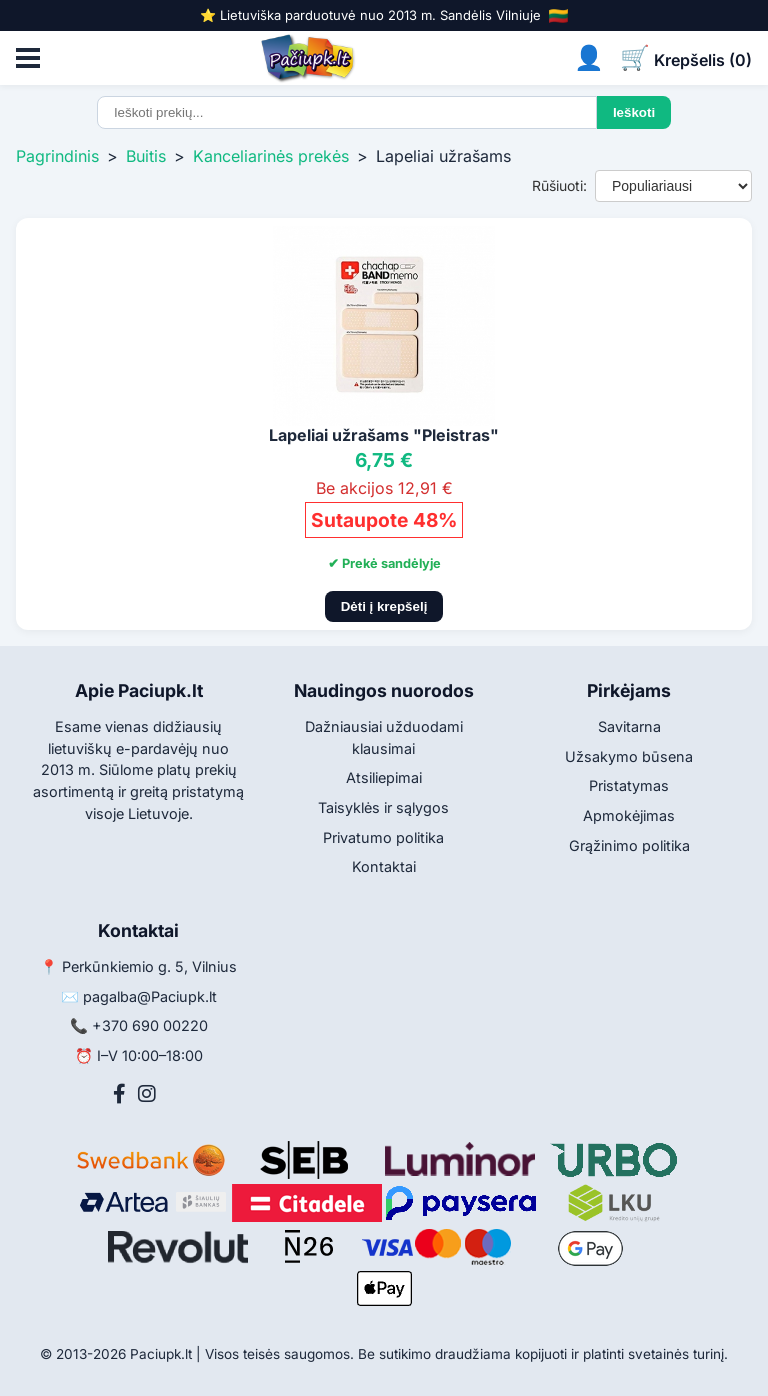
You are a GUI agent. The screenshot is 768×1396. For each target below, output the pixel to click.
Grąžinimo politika (629, 845)
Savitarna (629, 726)
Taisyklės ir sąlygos (383, 807)
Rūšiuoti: (559, 185)
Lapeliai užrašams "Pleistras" (384, 435)
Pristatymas (629, 785)
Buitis (146, 156)
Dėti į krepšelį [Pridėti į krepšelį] (384, 606)
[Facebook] (119, 1094)
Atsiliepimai (384, 777)
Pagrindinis (57, 156)
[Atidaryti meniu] (28, 58)
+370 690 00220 (150, 1025)
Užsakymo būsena (629, 756)
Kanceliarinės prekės (271, 156)
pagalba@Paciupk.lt (150, 996)
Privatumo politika (383, 837)
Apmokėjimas (629, 815)
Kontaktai (384, 866)
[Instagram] (147, 1094)
